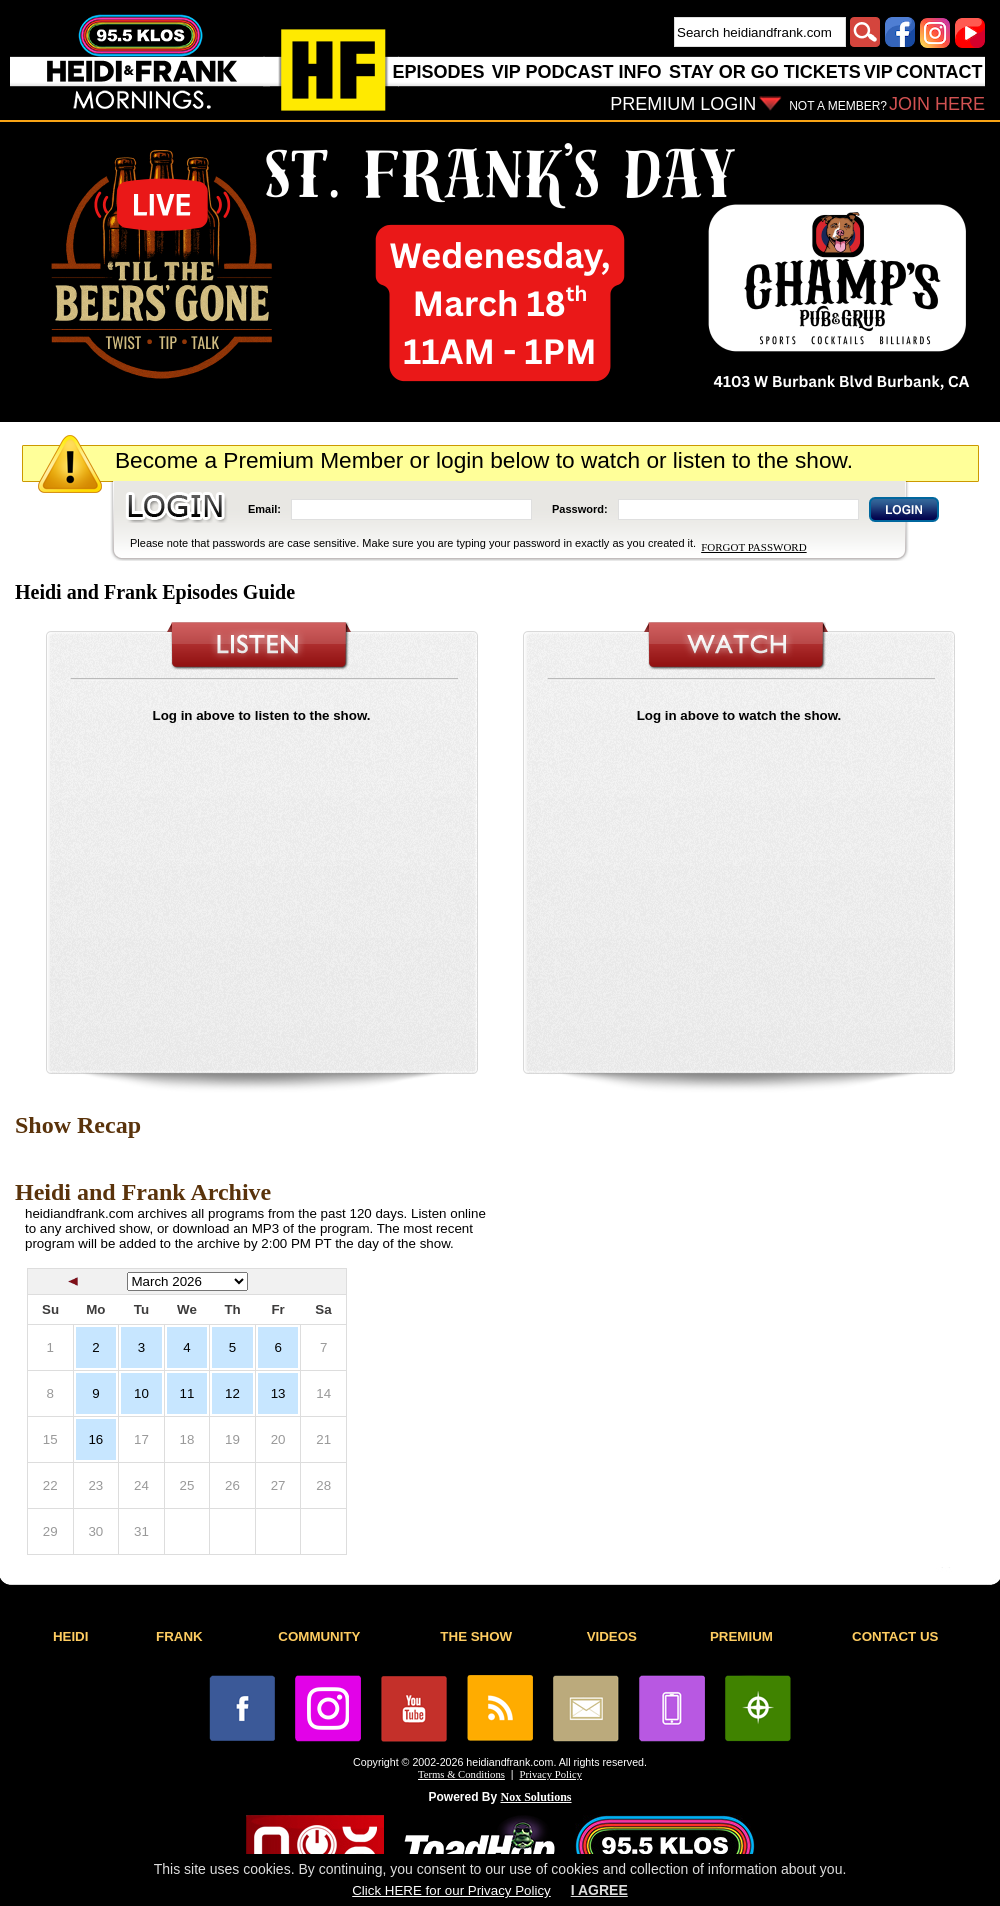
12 (232, 1393)
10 (141, 1393)
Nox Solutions (536, 1797)
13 (278, 1393)
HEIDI (71, 1636)
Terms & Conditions (461, 1774)
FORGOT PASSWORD (753, 547)
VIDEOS (612, 1636)
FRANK (179, 1636)
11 (187, 1393)
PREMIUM (741, 1636)
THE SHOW (476, 1636)
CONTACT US (895, 1636)
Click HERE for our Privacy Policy (451, 1890)
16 (95, 1439)
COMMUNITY (319, 1636)
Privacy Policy (551, 1774)
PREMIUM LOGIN (683, 104)
